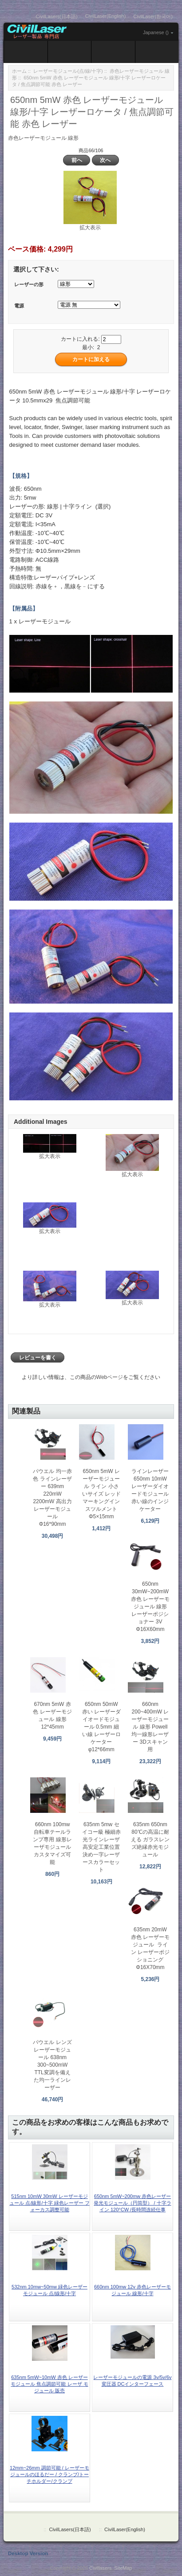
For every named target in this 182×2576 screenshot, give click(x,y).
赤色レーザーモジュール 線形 (43, 138)
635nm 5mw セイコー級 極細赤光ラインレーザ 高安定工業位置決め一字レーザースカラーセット (101, 1847)
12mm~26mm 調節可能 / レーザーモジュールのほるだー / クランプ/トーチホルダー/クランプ (49, 2474)
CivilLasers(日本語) (57, 16)
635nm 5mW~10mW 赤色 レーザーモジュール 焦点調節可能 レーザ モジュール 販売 (49, 2384)
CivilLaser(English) (105, 16)
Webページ (109, 1377)
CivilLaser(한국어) (153, 16)
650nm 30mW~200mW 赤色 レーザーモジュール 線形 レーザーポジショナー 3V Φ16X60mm (150, 1606)
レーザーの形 (29, 285)
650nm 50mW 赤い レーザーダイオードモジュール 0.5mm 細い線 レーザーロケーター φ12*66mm (101, 1727)
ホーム (19, 71)
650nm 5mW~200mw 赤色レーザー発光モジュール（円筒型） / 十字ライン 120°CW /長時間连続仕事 (132, 2203)
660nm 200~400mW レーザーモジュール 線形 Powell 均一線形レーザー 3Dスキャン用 (150, 1727)
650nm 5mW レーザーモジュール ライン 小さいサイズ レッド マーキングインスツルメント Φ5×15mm (101, 1494)
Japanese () (156, 32)
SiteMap (123, 2568)
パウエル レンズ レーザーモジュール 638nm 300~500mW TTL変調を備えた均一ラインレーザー (52, 2065)
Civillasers (100, 2568)
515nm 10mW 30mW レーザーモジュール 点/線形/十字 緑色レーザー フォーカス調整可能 (49, 2203)
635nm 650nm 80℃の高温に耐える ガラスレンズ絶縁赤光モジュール (150, 1839)
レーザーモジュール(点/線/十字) (68, 71)
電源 (19, 305)
